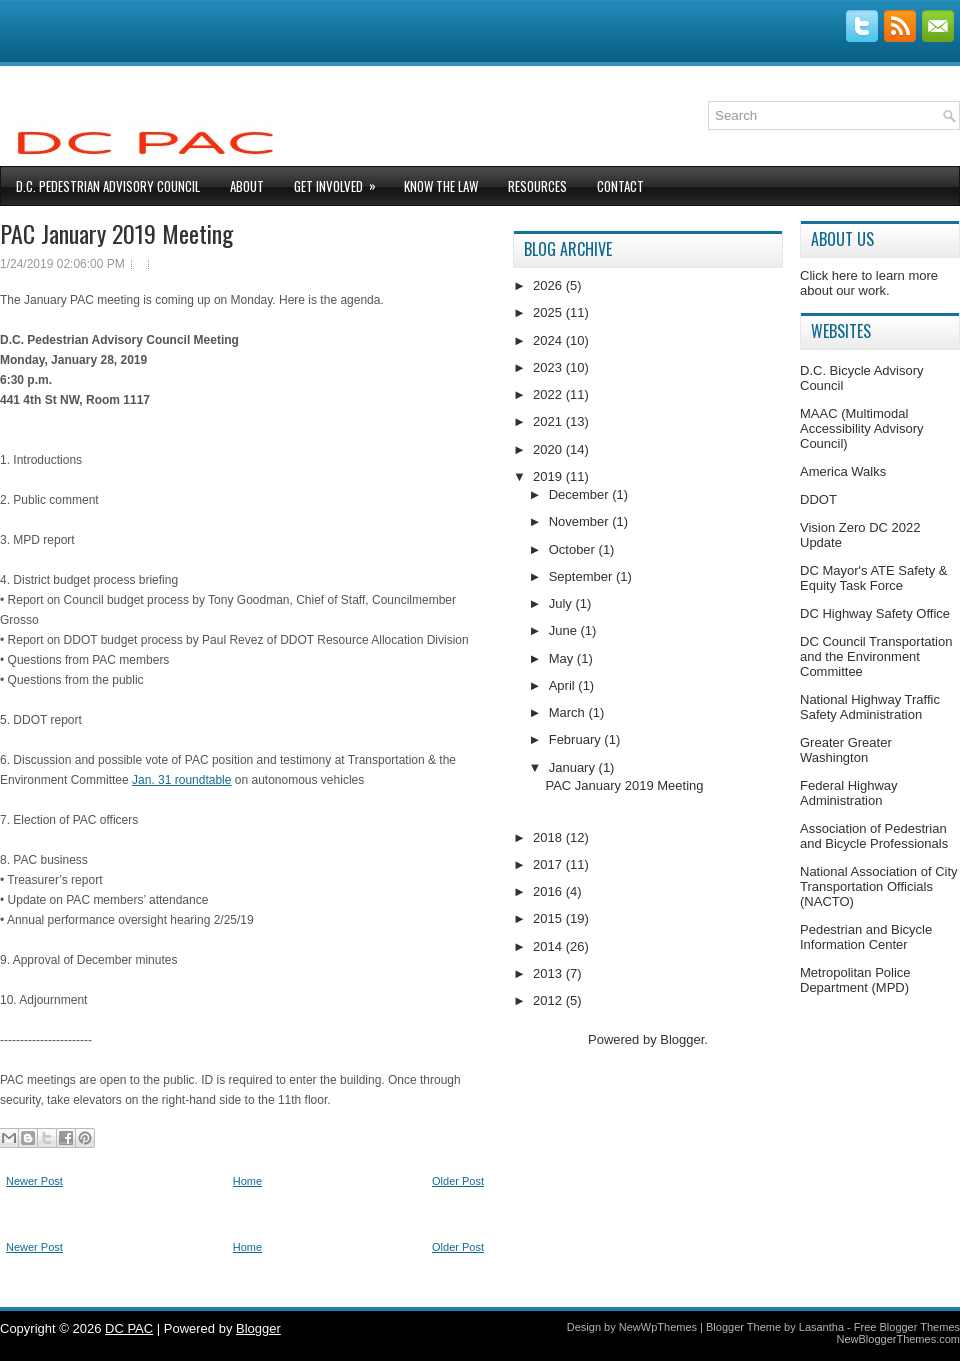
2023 (549, 367)
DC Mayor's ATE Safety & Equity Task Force (873, 578)
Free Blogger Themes (907, 1327)
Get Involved (341, 181)
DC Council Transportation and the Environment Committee (876, 656)
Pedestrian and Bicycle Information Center (866, 937)
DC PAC (129, 1328)
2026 (549, 285)
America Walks (843, 471)
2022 (549, 394)
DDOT (818, 499)
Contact (620, 186)
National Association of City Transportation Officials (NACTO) (879, 886)
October (574, 549)
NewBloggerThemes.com (899, 1339)
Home (247, 1181)
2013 (549, 973)
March (569, 712)
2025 (549, 312)
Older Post (458, 1181)
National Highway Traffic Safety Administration (870, 707)
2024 (549, 340)
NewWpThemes (658, 1327)
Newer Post (34, 1181)
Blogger (682, 1039)
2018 (549, 837)
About (247, 186)
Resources (537, 186)
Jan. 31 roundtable (181, 780)
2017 (549, 864)
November (581, 521)
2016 (549, 891)
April (564, 685)
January (574, 767)
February (577, 739)
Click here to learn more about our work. (869, 283)
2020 (549, 449)
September (582, 576)
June (565, 630)
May (563, 658)
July (562, 603)
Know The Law (441, 186)
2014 (549, 946)
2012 (549, 1000)
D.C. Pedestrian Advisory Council (108, 186)
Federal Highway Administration (849, 793)
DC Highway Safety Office (875, 613)
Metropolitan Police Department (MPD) (855, 980)
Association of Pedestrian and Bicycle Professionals (874, 836)
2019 (549, 476)
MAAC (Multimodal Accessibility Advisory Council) (862, 428)
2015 (549, 918)
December (581, 494)
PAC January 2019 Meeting (116, 233)
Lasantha (821, 1327)
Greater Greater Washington (846, 750)
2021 (549, 421)
